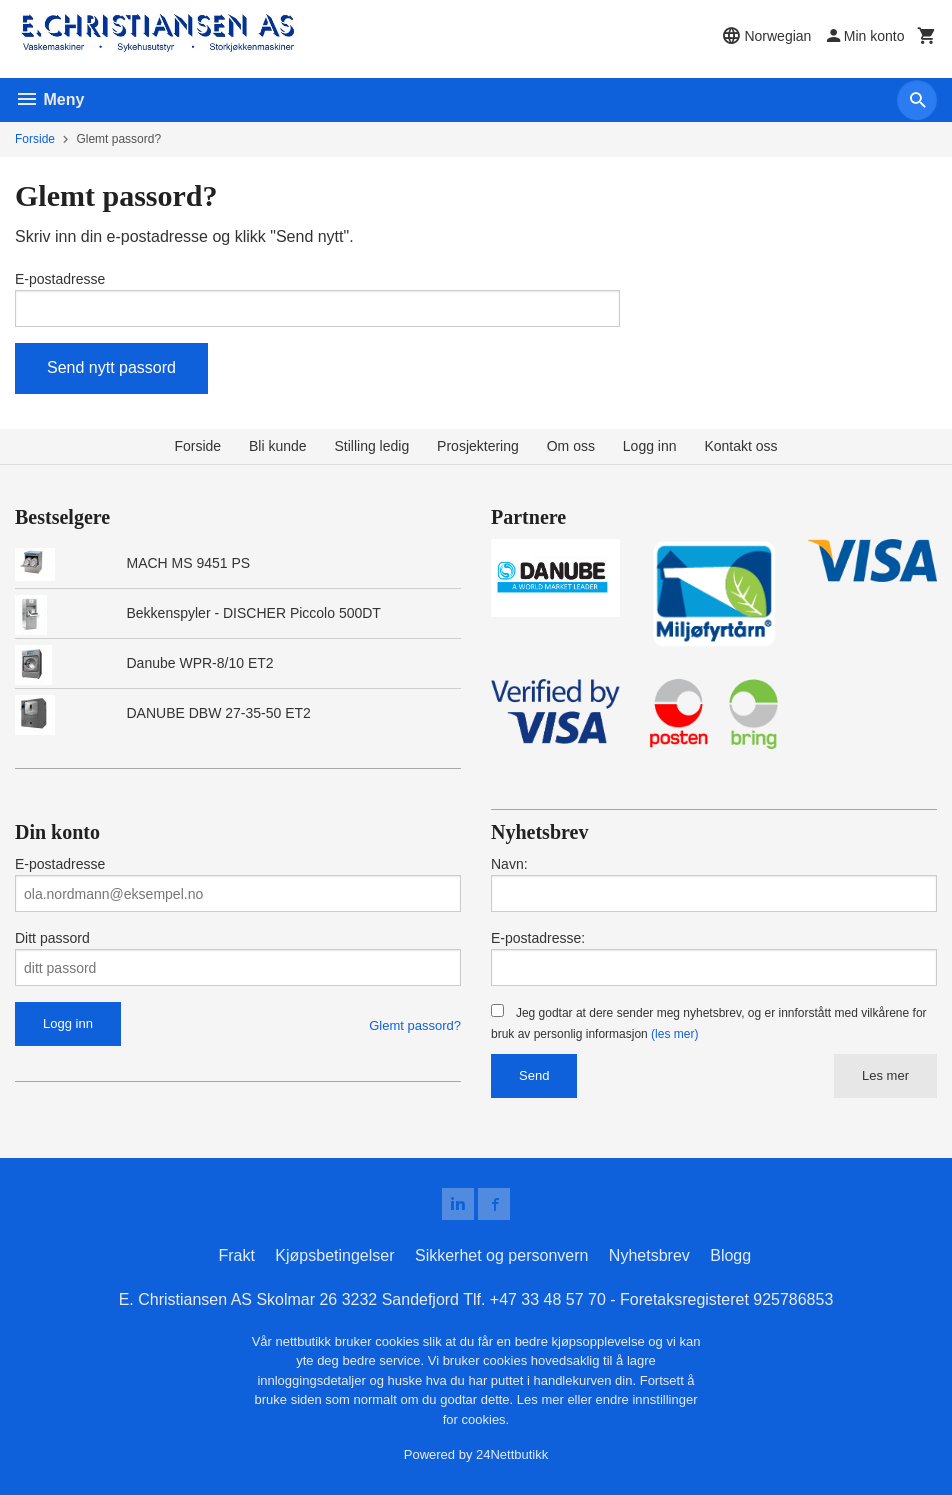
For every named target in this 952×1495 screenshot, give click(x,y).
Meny (49, 99)
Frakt (236, 1255)
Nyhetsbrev (649, 1255)
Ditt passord (52, 938)
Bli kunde (278, 446)
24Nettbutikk (512, 1455)
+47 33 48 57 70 (548, 1299)
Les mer (885, 1075)
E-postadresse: (538, 938)
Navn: (509, 864)
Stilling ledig (371, 446)
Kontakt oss (740, 446)
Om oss (571, 446)
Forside (35, 139)
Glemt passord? (415, 1025)
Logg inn (650, 446)
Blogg (730, 1255)
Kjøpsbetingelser (334, 1255)
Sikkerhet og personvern (501, 1255)
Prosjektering (478, 446)
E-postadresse (60, 279)
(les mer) (674, 1034)
